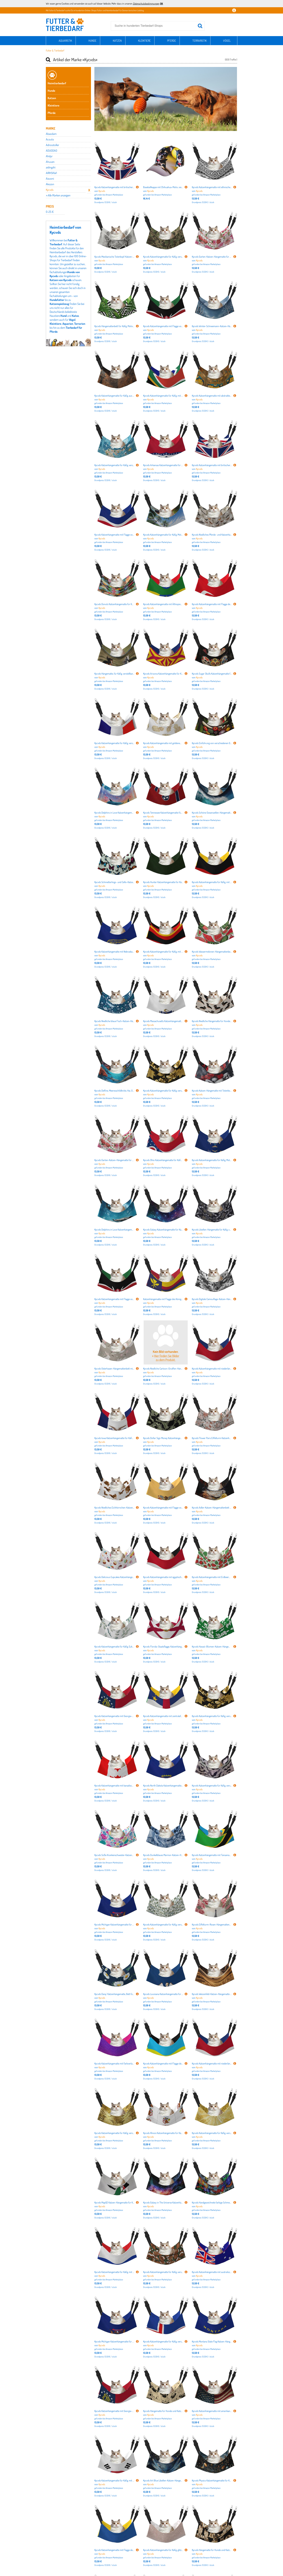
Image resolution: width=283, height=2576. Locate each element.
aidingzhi (50, 167)
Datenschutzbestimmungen (146, 3)
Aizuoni (50, 178)
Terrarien (79, 323)
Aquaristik (65, 40)
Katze (75, 316)
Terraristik (199, 40)
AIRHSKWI (51, 173)
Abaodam (51, 134)
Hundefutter (57, 300)
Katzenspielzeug (59, 304)
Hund (63, 316)
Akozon (50, 184)
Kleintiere (144, 40)
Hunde (92, 40)
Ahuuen (50, 162)
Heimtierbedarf (57, 83)
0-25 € (50, 212)
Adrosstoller (52, 145)
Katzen (117, 40)
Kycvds (49, 190)
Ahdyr (49, 156)
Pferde (171, 40)
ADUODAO (51, 150)
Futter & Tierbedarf (55, 50)
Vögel (227, 40)
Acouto (50, 139)
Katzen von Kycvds (61, 280)
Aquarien (67, 323)
